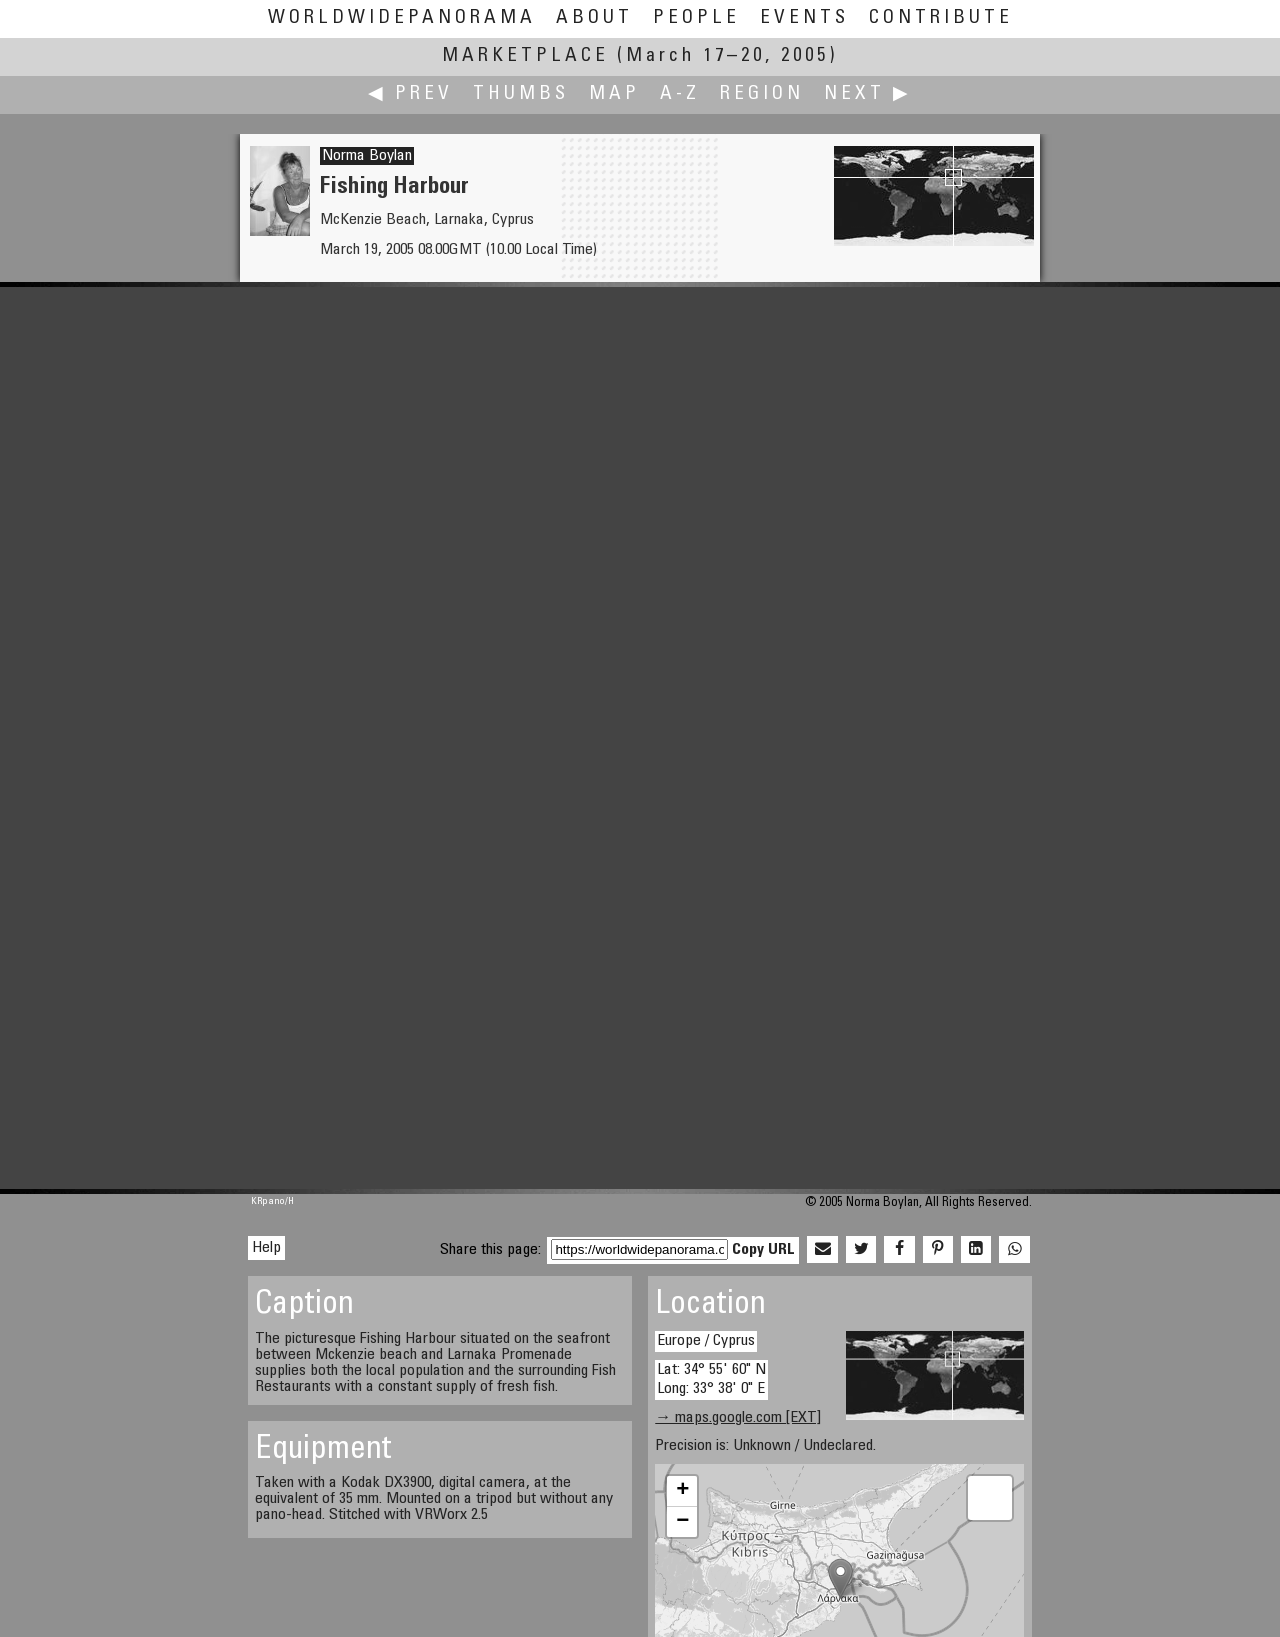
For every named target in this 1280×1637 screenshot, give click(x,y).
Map (614, 94)
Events (804, 18)
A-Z (680, 94)
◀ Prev (410, 94)
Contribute (941, 18)
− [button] (682, 1522)
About (594, 18)
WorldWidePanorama (402, 18)
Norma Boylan (367, 156)
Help (266, 1248)
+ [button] (682, 1491)
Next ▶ (868, 94)
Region (762, 94)
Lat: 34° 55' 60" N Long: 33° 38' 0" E (711, 1379)
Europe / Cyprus (706, 1341)
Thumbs (521, 94)
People (696, 18)
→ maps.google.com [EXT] (738, 1418)
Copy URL (763, 1250)
